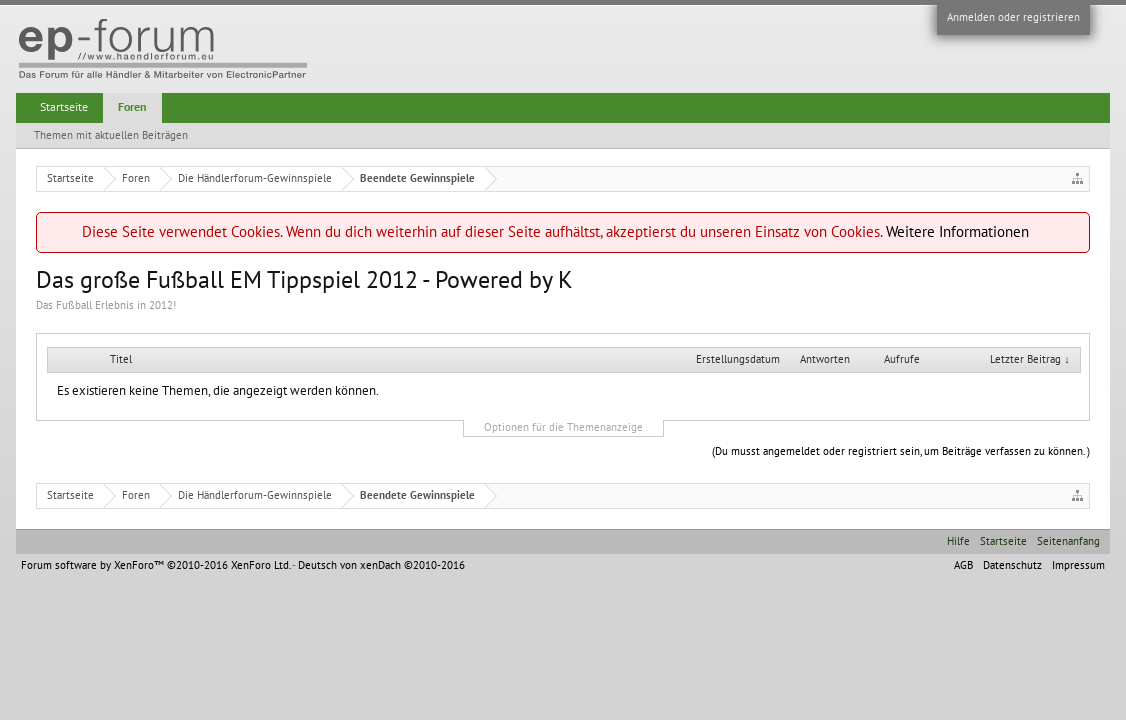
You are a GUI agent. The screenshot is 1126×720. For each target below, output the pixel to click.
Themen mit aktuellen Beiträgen (111, 135)
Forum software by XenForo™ (155, 565)
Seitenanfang (1068, 541)
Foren (132, 107)
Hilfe (958, 541)
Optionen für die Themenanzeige (563, 427)
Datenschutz (1012, 565)
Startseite (64, 107)
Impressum (1078, 565)
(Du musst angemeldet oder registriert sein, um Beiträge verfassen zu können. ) (901, 451)
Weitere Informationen (957, 232)
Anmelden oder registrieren (1013, 17)
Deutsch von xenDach (381, 565)
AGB (963, 565)
